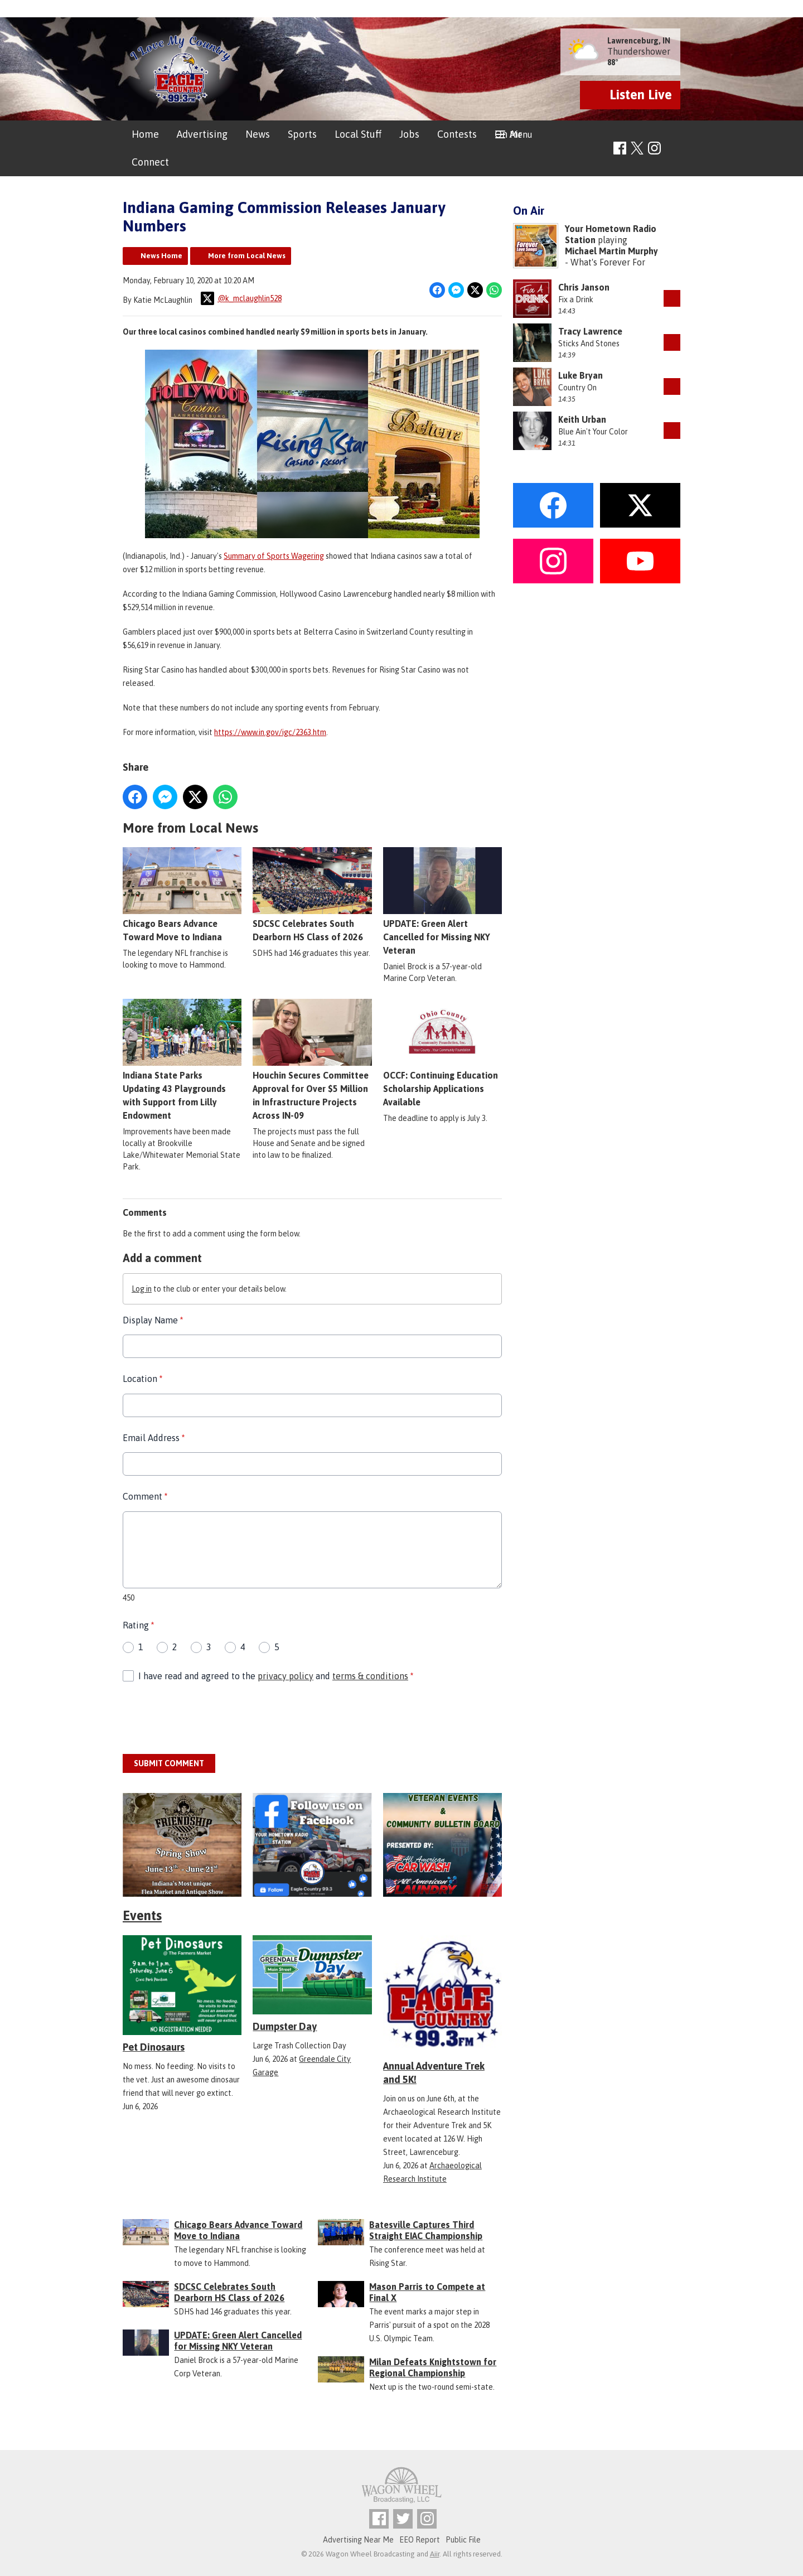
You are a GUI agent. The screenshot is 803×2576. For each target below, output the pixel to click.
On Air (508, 134)
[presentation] (207, 1719)
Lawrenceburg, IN (638, 40)
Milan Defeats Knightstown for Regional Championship (432, 2367)
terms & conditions (370, 1675)
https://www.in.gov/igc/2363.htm (270, 732)
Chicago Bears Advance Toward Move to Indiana (182, 894)
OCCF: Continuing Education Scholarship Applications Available (442, 1053)
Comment (145, 1496)
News (257, 134)
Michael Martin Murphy (611, 251)
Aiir (434, 2554)
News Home (161, 256)
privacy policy (285, 1675)
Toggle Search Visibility (673, 149)
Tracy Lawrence (590, 331)
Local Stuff (358, 134)
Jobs (409, 134)
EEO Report (419, 2539)
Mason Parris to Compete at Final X (427, 2292)
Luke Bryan (580, 375)
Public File (463, 2539)
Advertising (202, 134)
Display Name (153, 1320)
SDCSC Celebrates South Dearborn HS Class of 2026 (312, 894)
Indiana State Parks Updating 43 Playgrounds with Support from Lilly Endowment (182, 1059)
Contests (457, 134)
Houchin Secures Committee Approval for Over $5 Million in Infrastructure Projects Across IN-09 (312, 1059)
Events (142, 1915)
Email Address (154, 1438)
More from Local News (247, 256)
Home (145, 134)
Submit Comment (169, 1763)
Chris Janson (583, 287)
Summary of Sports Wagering (274, 556)
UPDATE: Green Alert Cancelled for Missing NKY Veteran (442, 901)
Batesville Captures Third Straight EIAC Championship (425, 2230)
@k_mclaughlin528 (241, 298)
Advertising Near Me (358, 2539)
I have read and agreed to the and (275, 1675)
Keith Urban (582, 419)
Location (142, 1379)
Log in (142, 1288)
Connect (150, 162)
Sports (302, 134)
